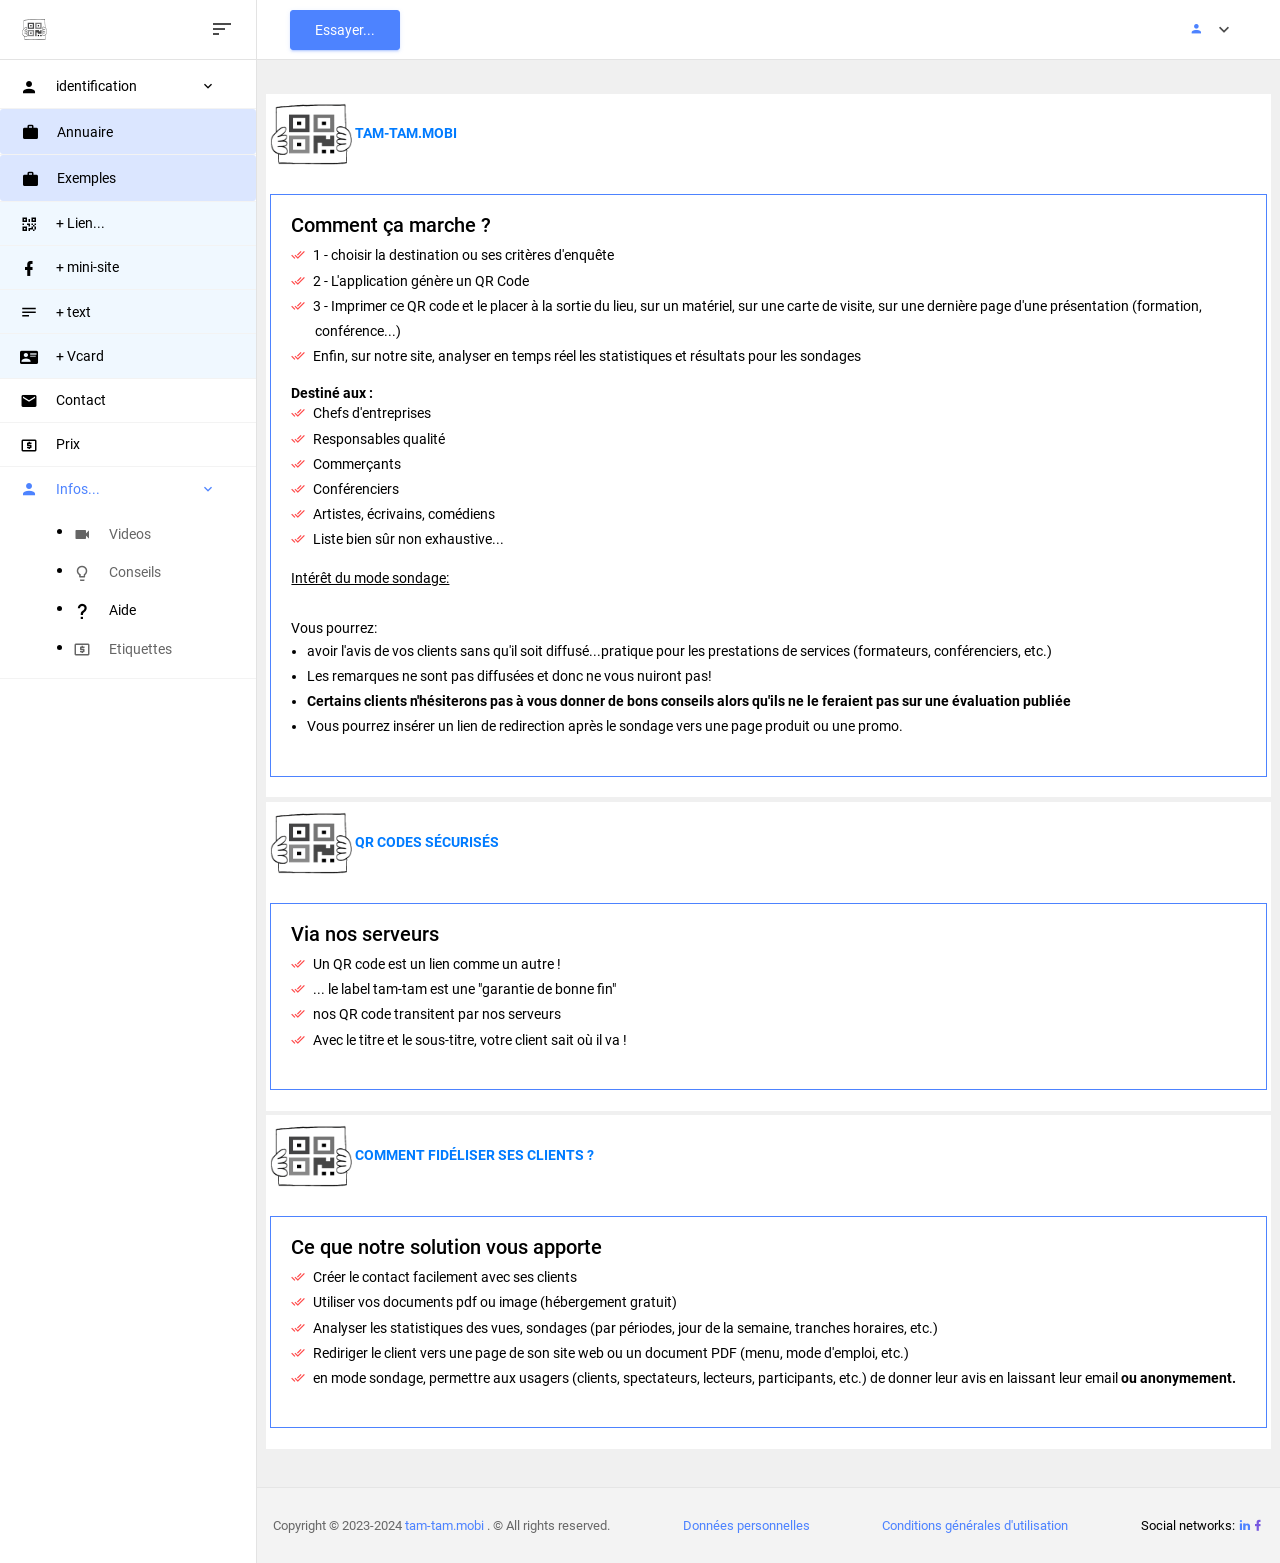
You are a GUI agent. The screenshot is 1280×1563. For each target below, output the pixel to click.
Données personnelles (746, 1525)
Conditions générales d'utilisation (975, 1525)
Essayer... (345, 30)
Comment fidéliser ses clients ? (432, 1155)
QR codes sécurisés (384, 842)
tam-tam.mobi (363, 133)
